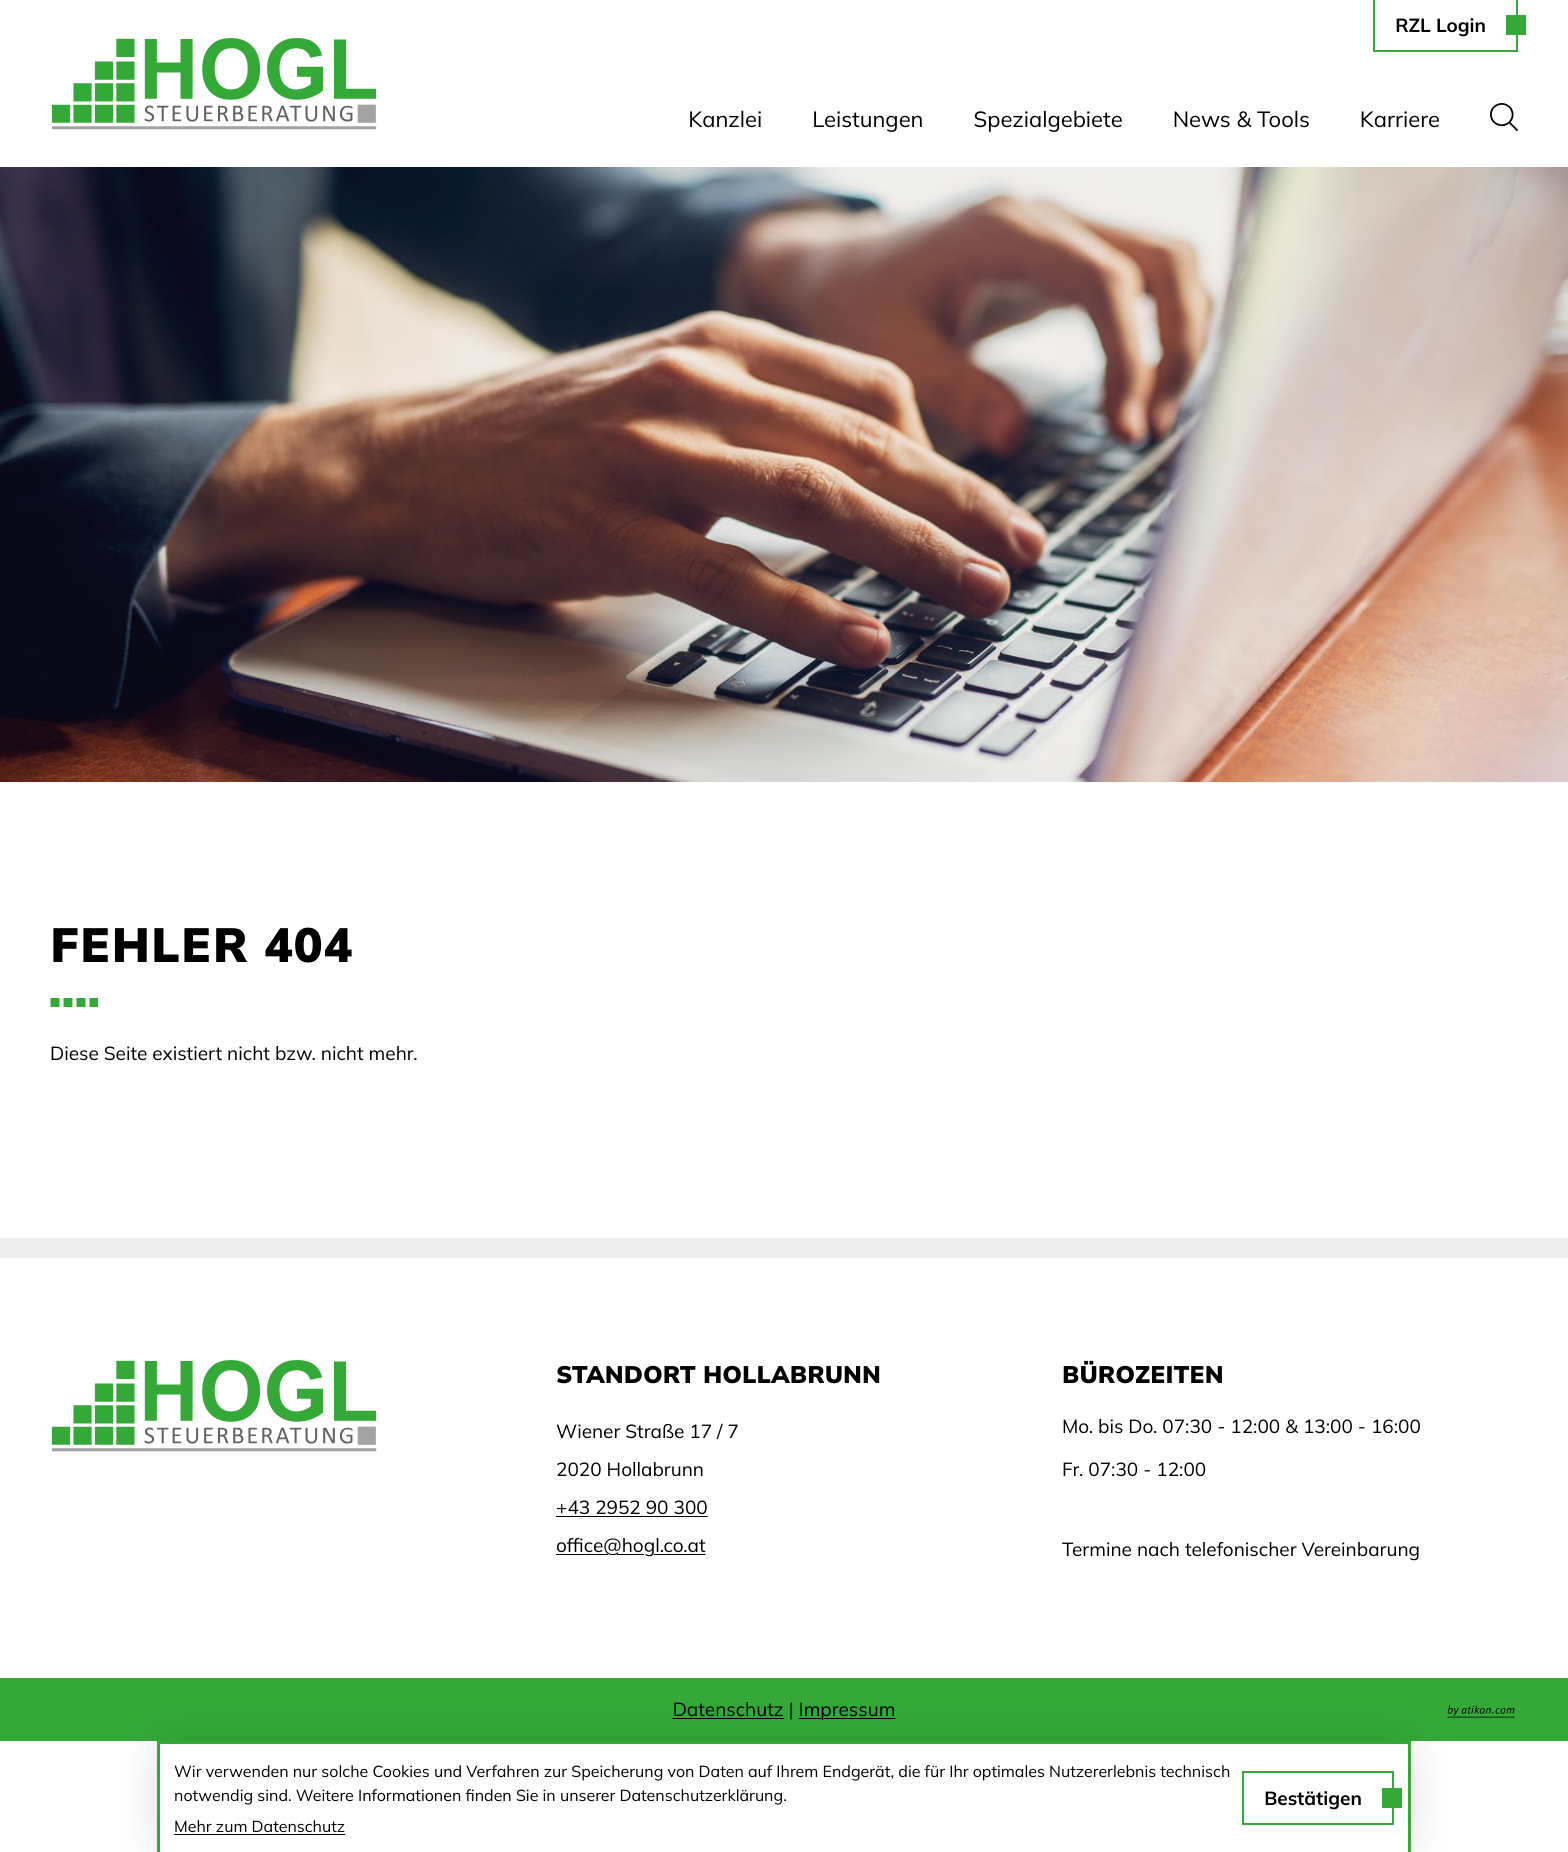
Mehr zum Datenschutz (259, 1826)
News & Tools (1241, 119)
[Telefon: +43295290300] (632, 1507)
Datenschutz (728, 1709)
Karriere (1400, 119)
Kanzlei (725, 119)
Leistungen (867, 119)
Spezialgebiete (1048, 119)
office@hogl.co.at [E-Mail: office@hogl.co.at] (631, 1545)
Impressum (847, 1709)
